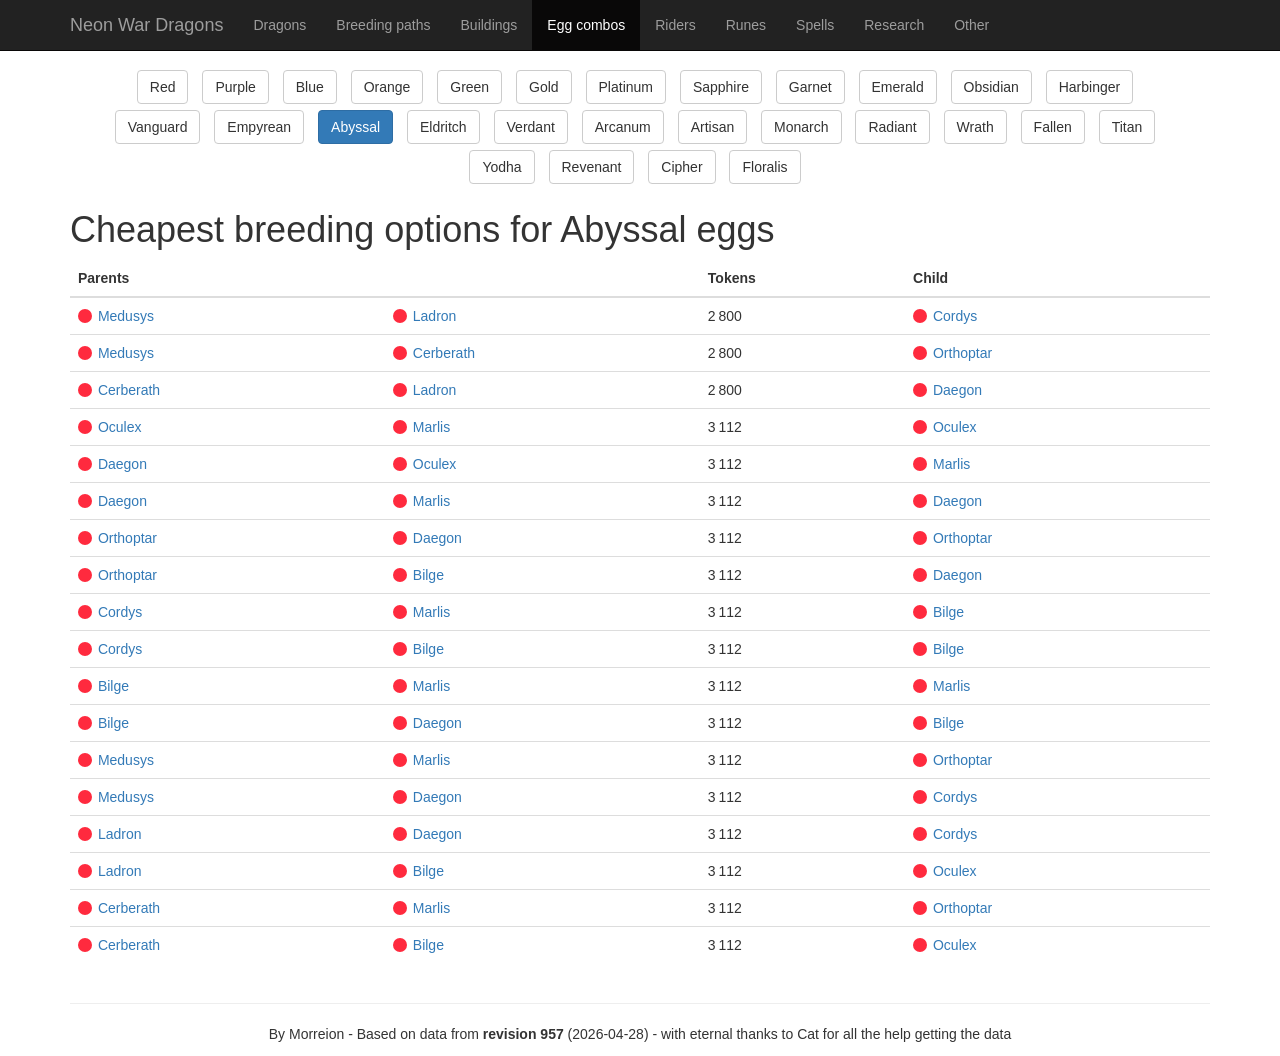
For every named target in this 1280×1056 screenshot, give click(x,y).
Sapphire (721, 87)
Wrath (975, 127)
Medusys (116, 316)
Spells (815, 25)
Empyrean (259, 127)
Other (971, 25)
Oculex (109, 427)
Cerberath (434, 353)
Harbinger (1089, 87)
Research (894, 25)
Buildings (489, 25)
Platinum (626, 87)
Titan (1127, 127)
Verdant (531, 127)
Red (163, 87)
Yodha (501, 167)
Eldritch (443, 127)
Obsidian (991, 87)
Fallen (1053, 127)
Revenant (592, 167)
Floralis (764, 167)
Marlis (421, 427)
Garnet (810, 87)
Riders (675, 25)
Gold (544, 87)
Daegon (947, 390)
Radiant (892, 127)
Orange (387, 87)
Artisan (713, 127)
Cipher (681, 167)
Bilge (418, 575)
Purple (235, 87)
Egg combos (586, 25)
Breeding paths (383, 25)
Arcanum (623, 127)
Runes (746, 25)
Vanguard (158, 127)
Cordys (945, 316)
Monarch (801, 127)
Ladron (424, 316)
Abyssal (355, 127)
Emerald (898, 87)
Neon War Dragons (146, 25)
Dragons (279, 25)
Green (469, 87)
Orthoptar (952, 353)
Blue (310, 87)
